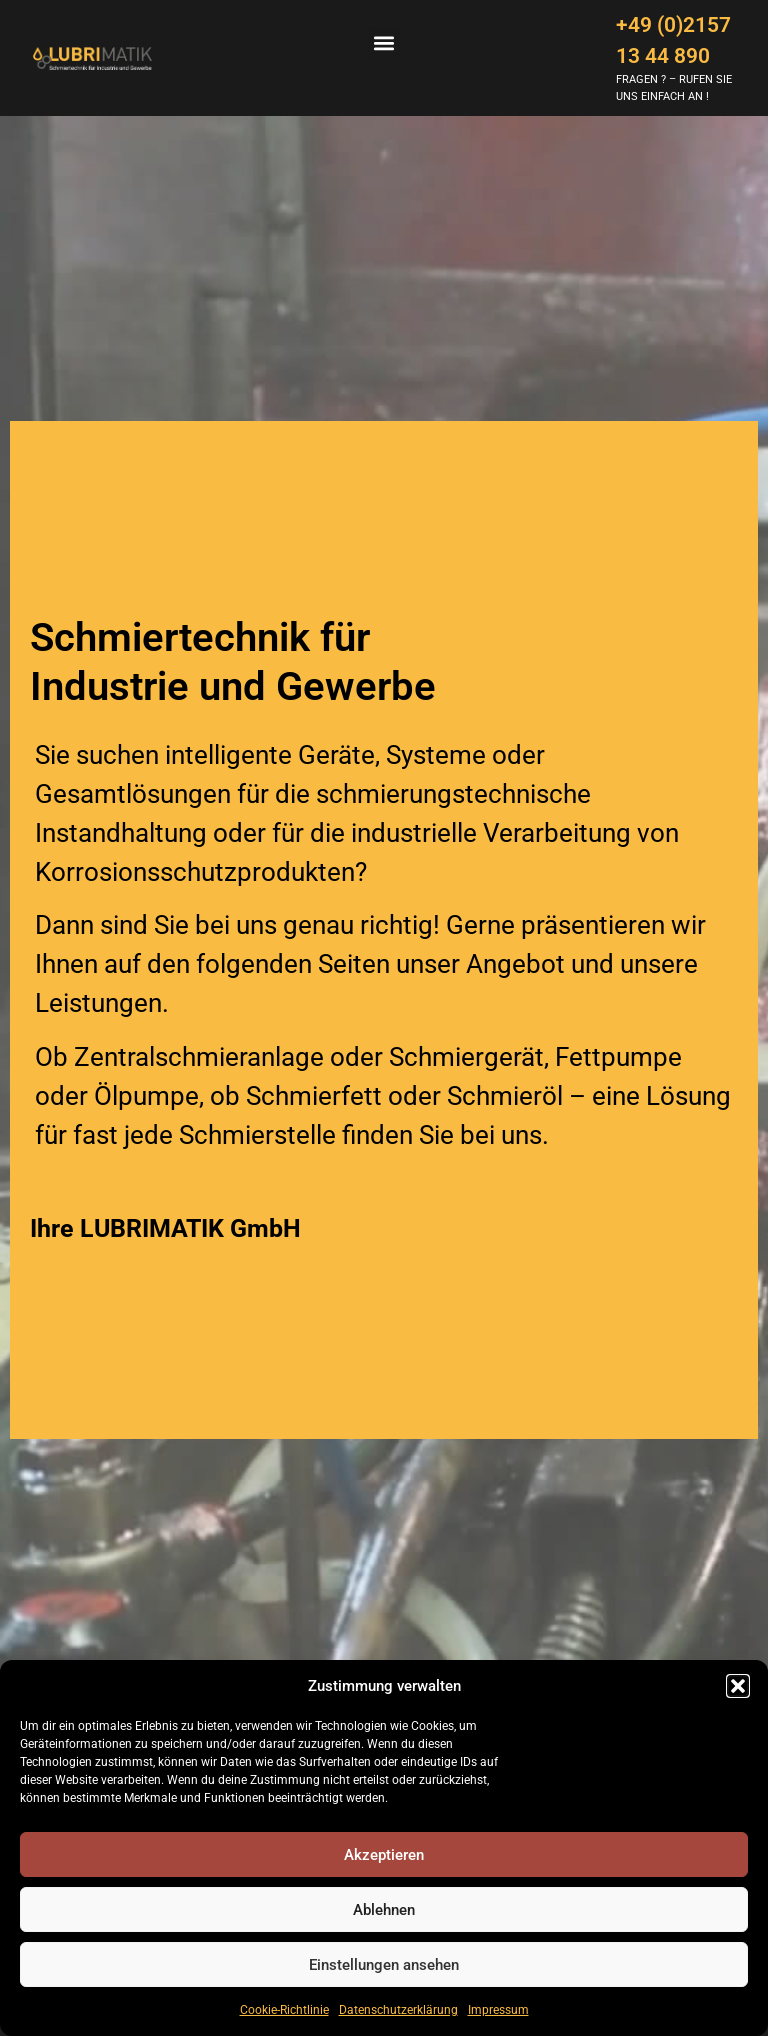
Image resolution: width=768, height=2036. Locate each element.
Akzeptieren (384, 1855)
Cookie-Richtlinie (284, 2010)
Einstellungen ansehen (384, 1965)
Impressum (498, 2010)
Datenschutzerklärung (398, 2010)
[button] (738, 1686)
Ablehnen (384, 1910)
